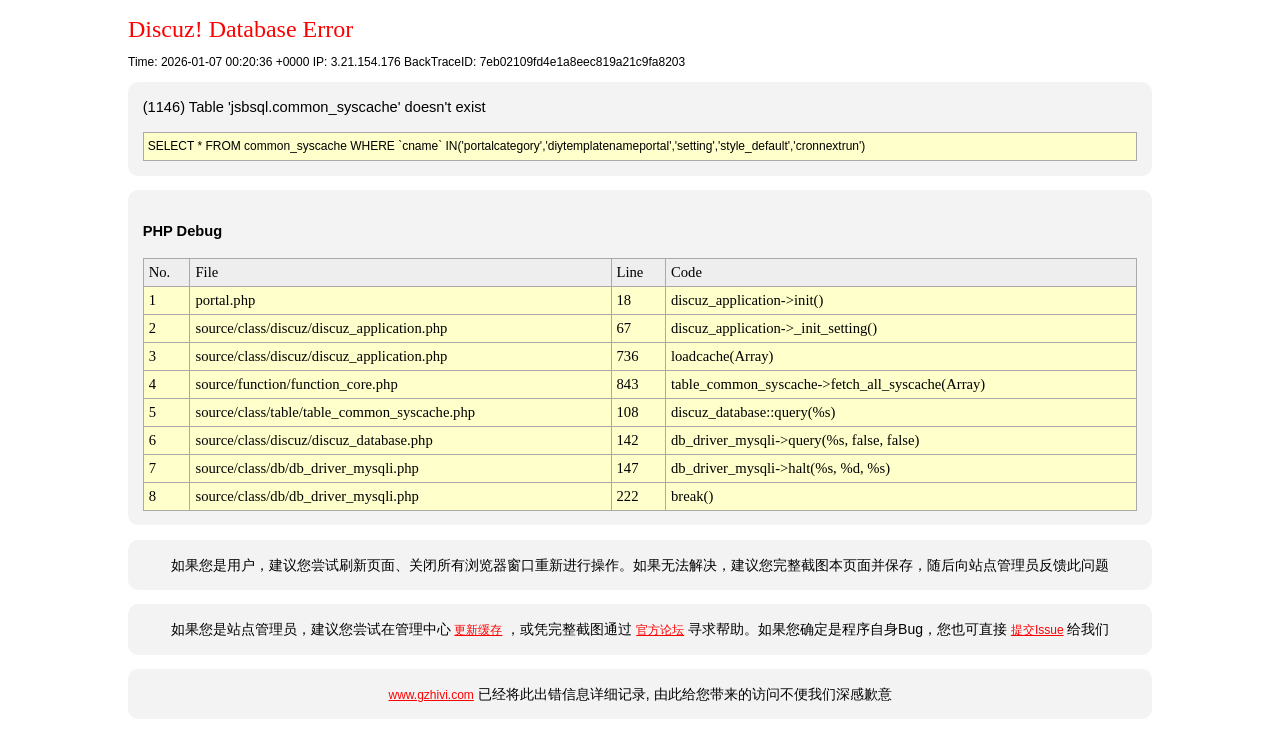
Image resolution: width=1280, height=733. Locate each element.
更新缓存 (478, 630)
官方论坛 (660, 630)
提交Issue (1037, 630)
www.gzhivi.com (430, 695)
